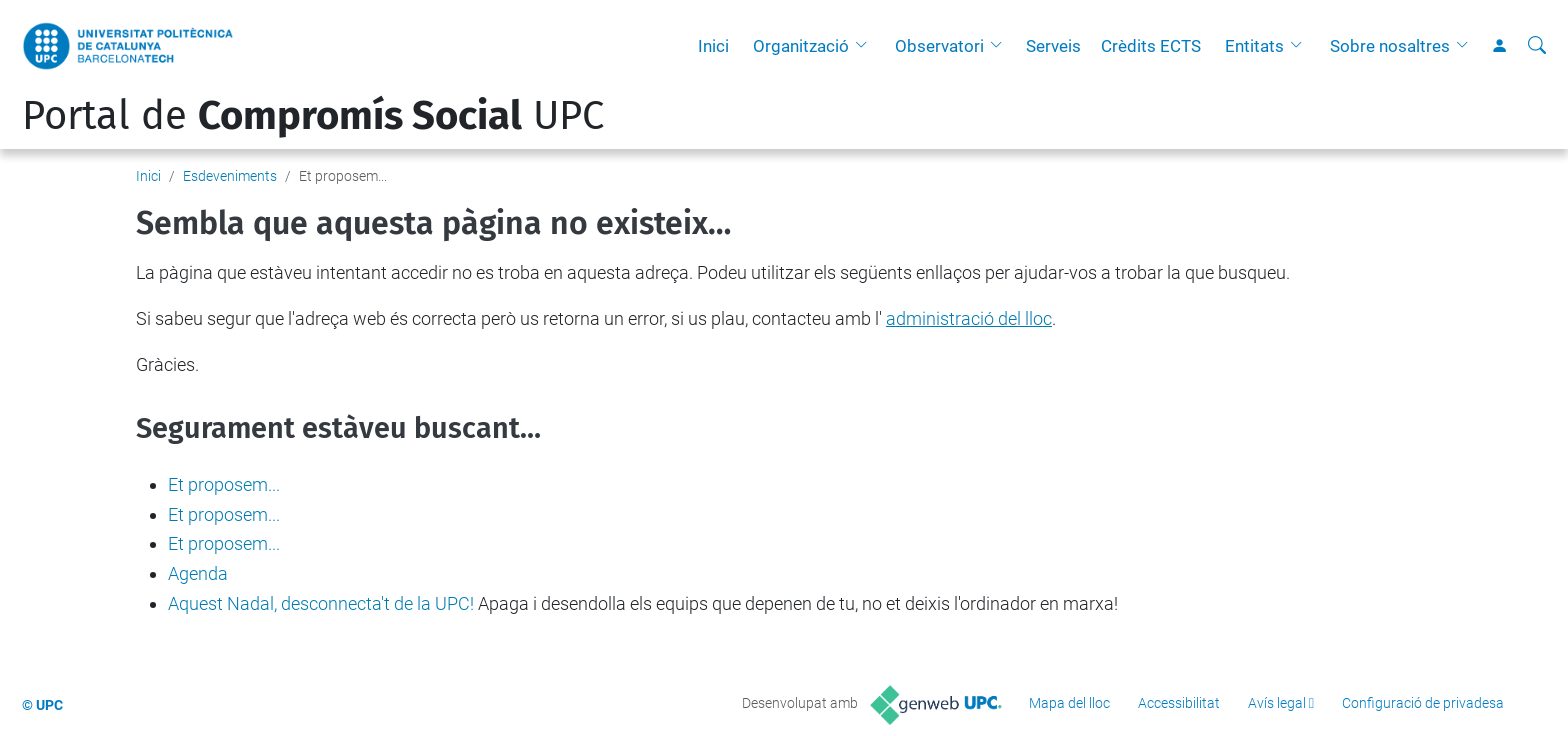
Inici (713, 46)
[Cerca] (1537, 46)
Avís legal (1277, 703)
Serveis (1053, 46)
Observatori (939, 46)
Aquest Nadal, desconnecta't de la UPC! (321, 603)
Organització (801, 46)
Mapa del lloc (1069, 703)
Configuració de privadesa (1423, 703)
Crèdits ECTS (1151, 46)
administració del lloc (969, 318)
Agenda (198, 573)
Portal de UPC (313, 116)
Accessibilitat (1179, 703)
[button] (866, 46)
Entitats (1254, 46)
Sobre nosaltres (1390, 46)
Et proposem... (224, 484)
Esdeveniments (230, 176)
